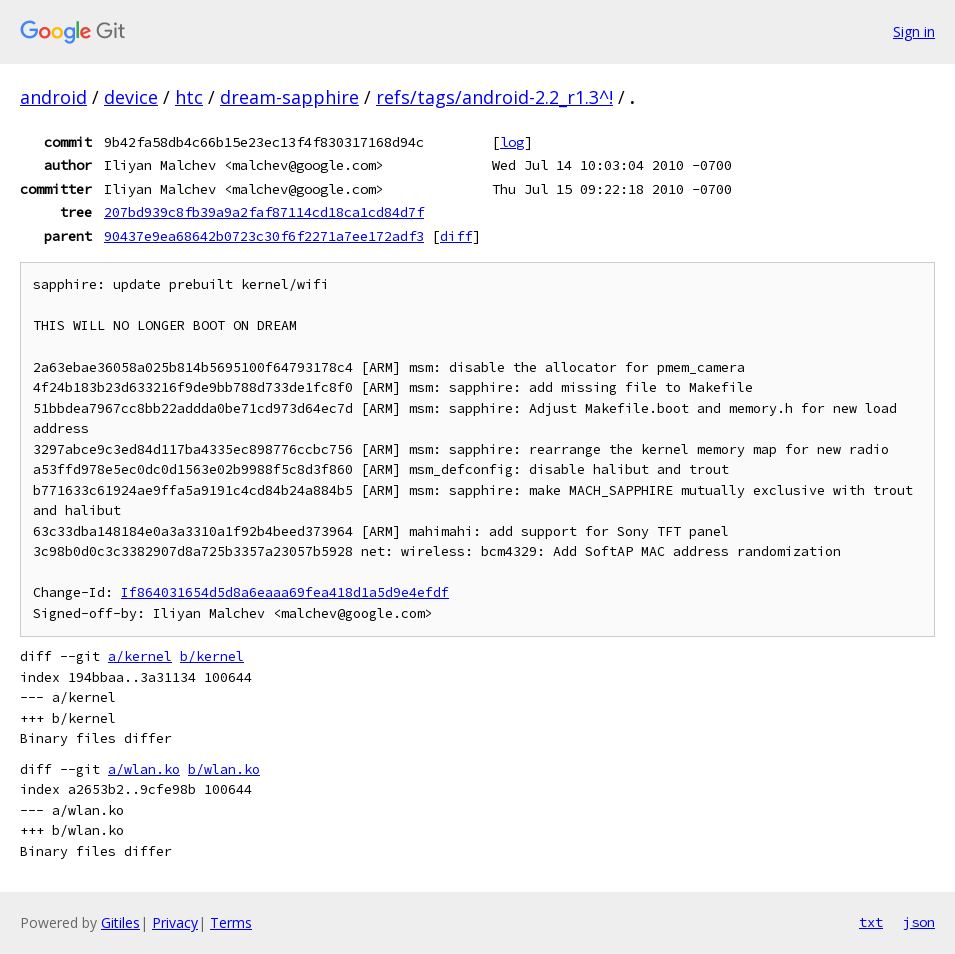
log (512, 142)
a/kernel (140, 656)
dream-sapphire (289, 97)
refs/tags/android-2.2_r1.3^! (494, 97)
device (131, 97)
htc (189, 97)
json (919, 922)
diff (456, 236)
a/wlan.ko (144, 769)
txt (871, 922)
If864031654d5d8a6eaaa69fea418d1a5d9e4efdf (285, 592)
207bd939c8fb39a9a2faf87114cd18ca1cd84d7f (264, 212)
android (53, 97)
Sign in (914, 31)
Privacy (175, 922)
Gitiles (120, 922)
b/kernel (212, 656)
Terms (231, 922)
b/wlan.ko (224, 769)
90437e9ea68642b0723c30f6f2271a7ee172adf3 (264, 236)
